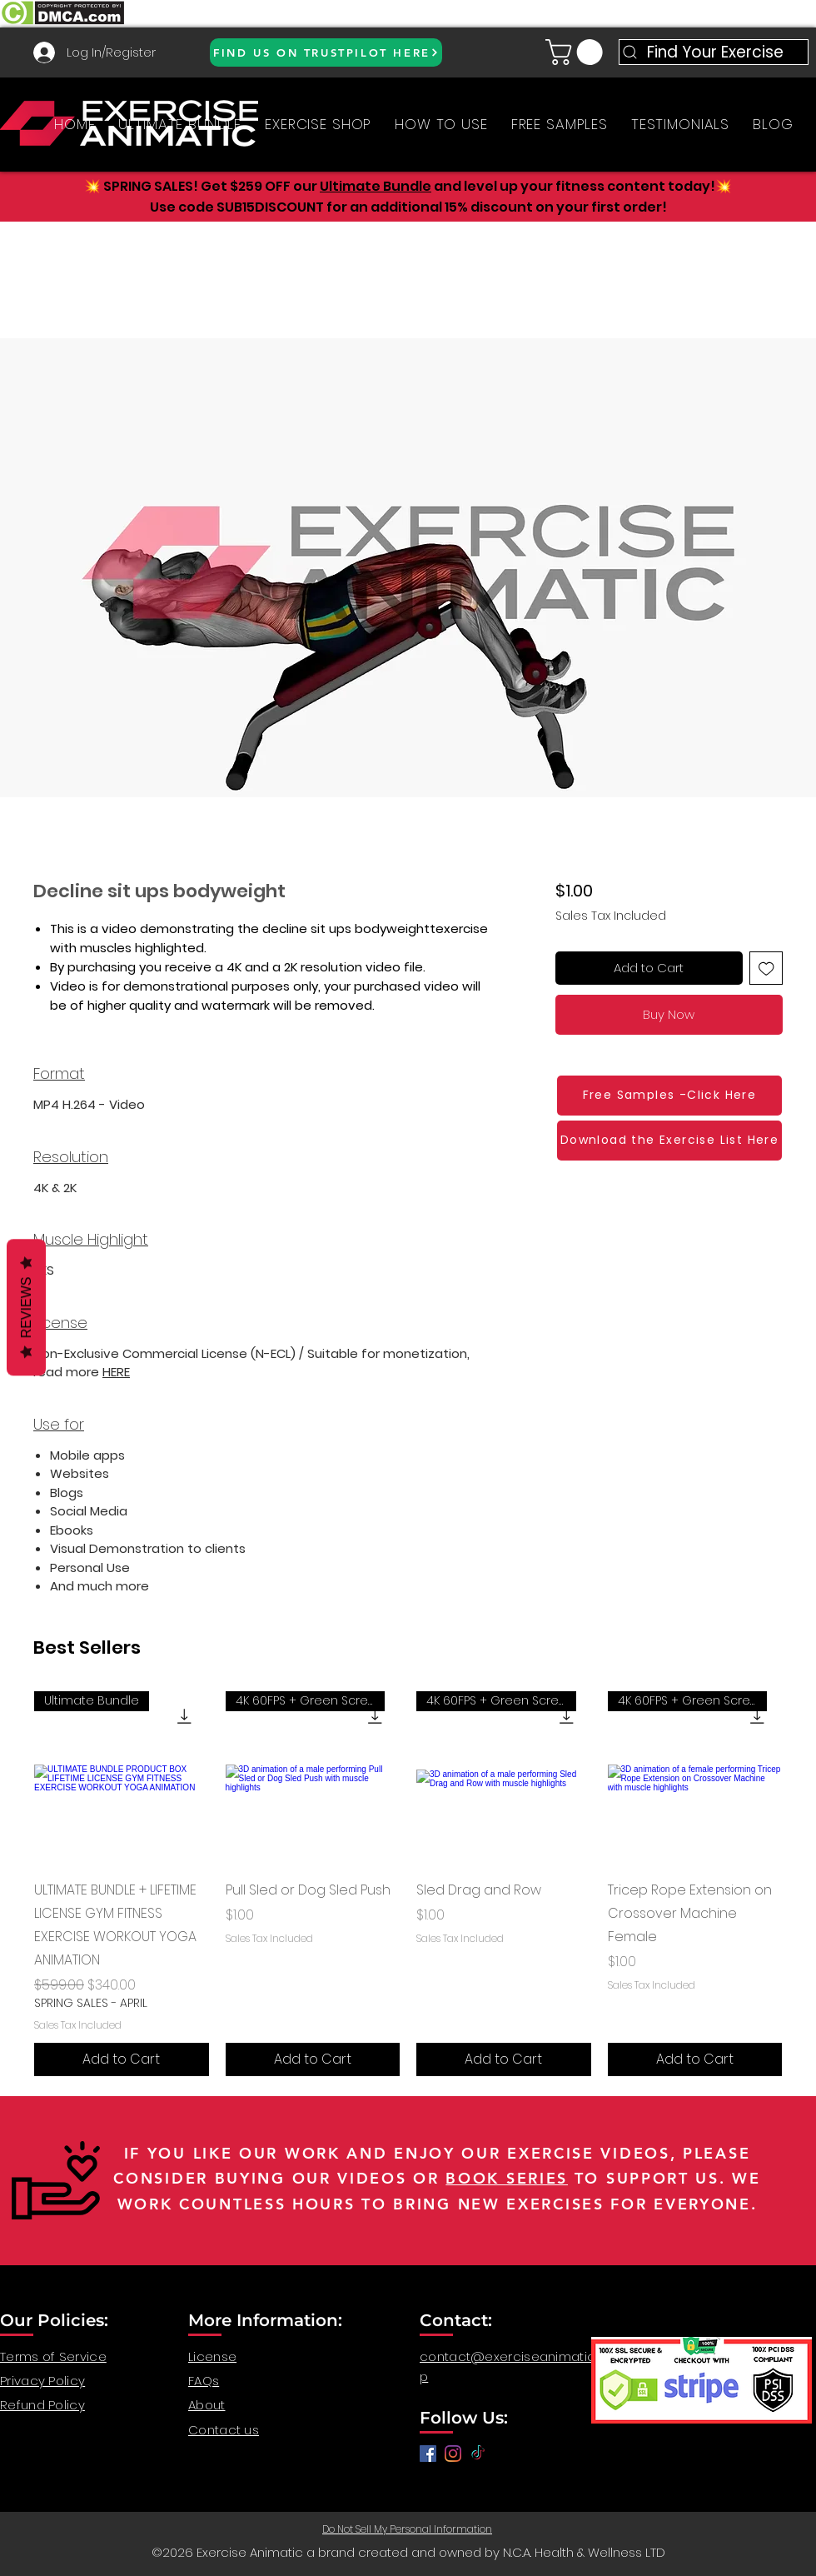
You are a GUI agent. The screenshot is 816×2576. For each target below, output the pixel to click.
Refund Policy (42, 2405)
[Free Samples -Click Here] (669, 1096)
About (207, 2405)
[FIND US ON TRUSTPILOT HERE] (326, 52)
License (212, 2356)
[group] (408, 1883)
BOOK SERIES (506, 2178)
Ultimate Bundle (375, 186)
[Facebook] (428, 2453)
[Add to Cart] (121, 2059)
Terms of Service (53, 2356)
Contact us (223, 2430)
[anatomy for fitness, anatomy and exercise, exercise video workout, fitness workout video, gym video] (453, 2453)
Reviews (26, 1308)
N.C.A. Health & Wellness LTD (584, 2552)
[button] (577, 52)
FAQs (203, 2380)
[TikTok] (478, 2453)
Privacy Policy (42, 2380)
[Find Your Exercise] (714, 52)
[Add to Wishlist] (766, 968)
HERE (116, 1371)
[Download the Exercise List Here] (669, 1141)
